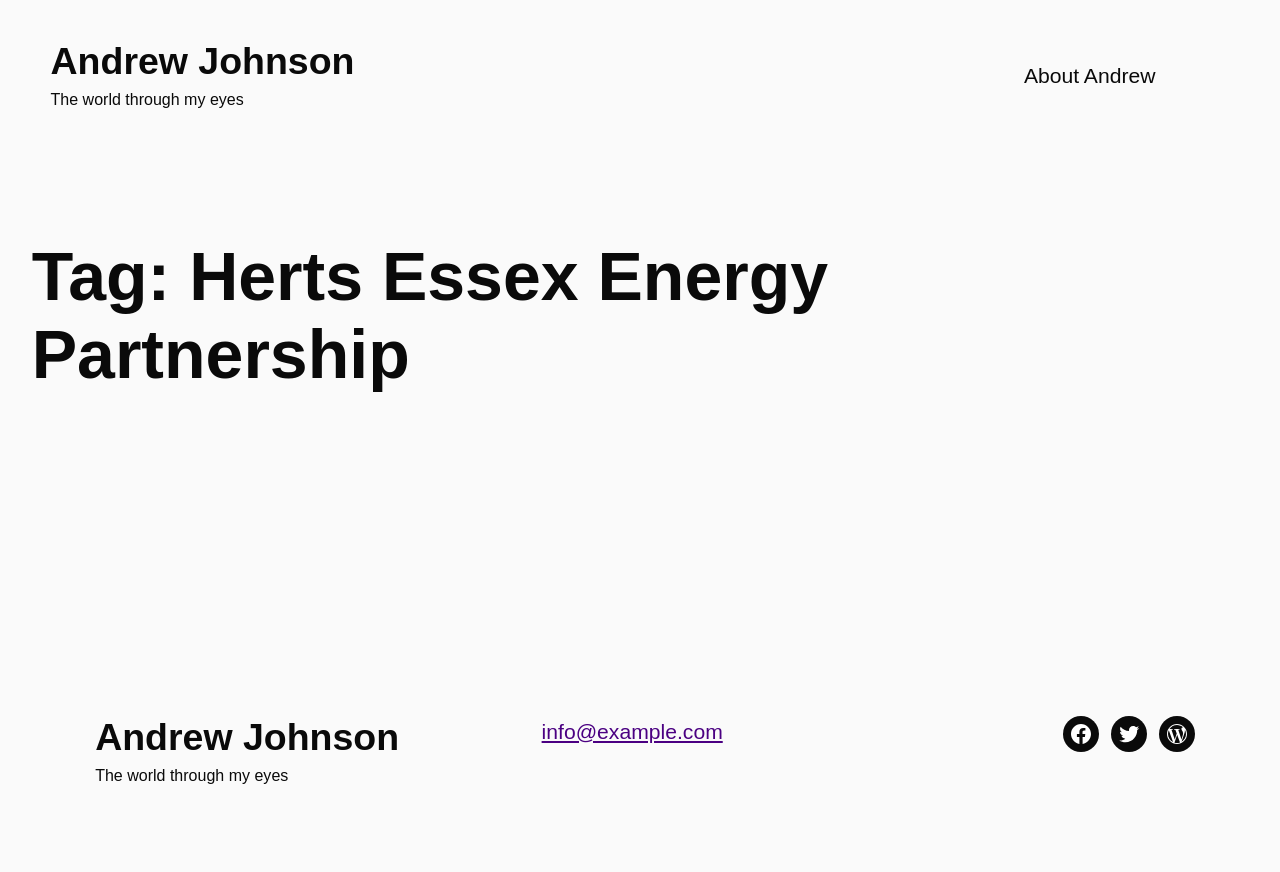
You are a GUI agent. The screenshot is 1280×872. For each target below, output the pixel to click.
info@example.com (632, 731)
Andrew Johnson (203, 61)
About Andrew (1090, 75)
